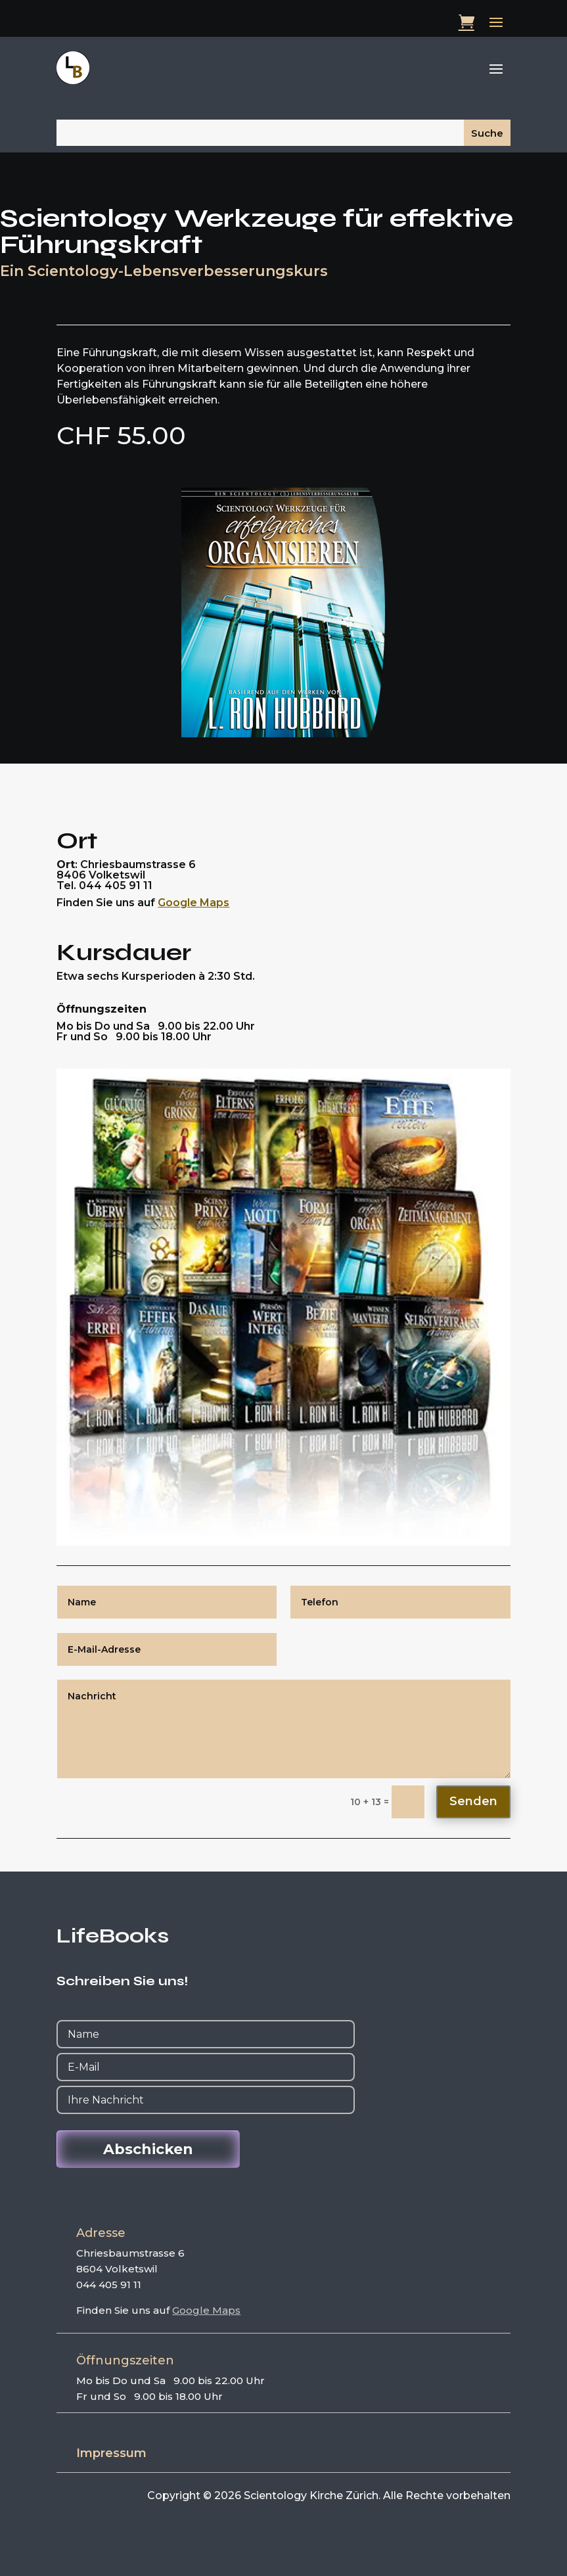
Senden (473, 1801)
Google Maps (193, 902)
